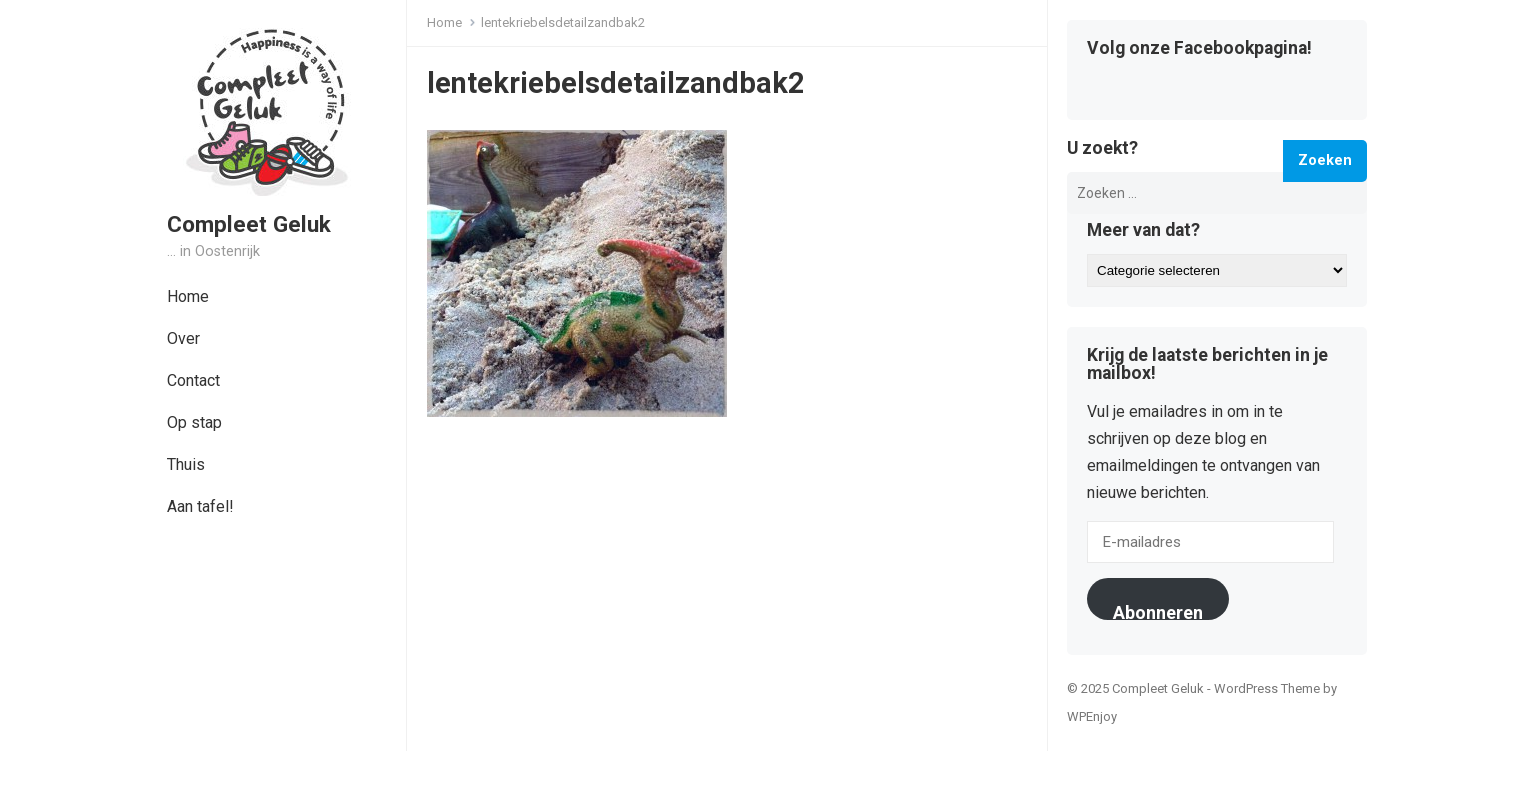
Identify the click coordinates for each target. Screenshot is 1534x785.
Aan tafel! (200, 506)
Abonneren (1158, 611)
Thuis (186, 464)
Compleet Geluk (249, 224)
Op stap (194, 422)
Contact (193, 380)
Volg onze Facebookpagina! (1199, 49)
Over (183, 338)
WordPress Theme (1267, 688)
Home (188, 296)
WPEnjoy (1092, 716)
